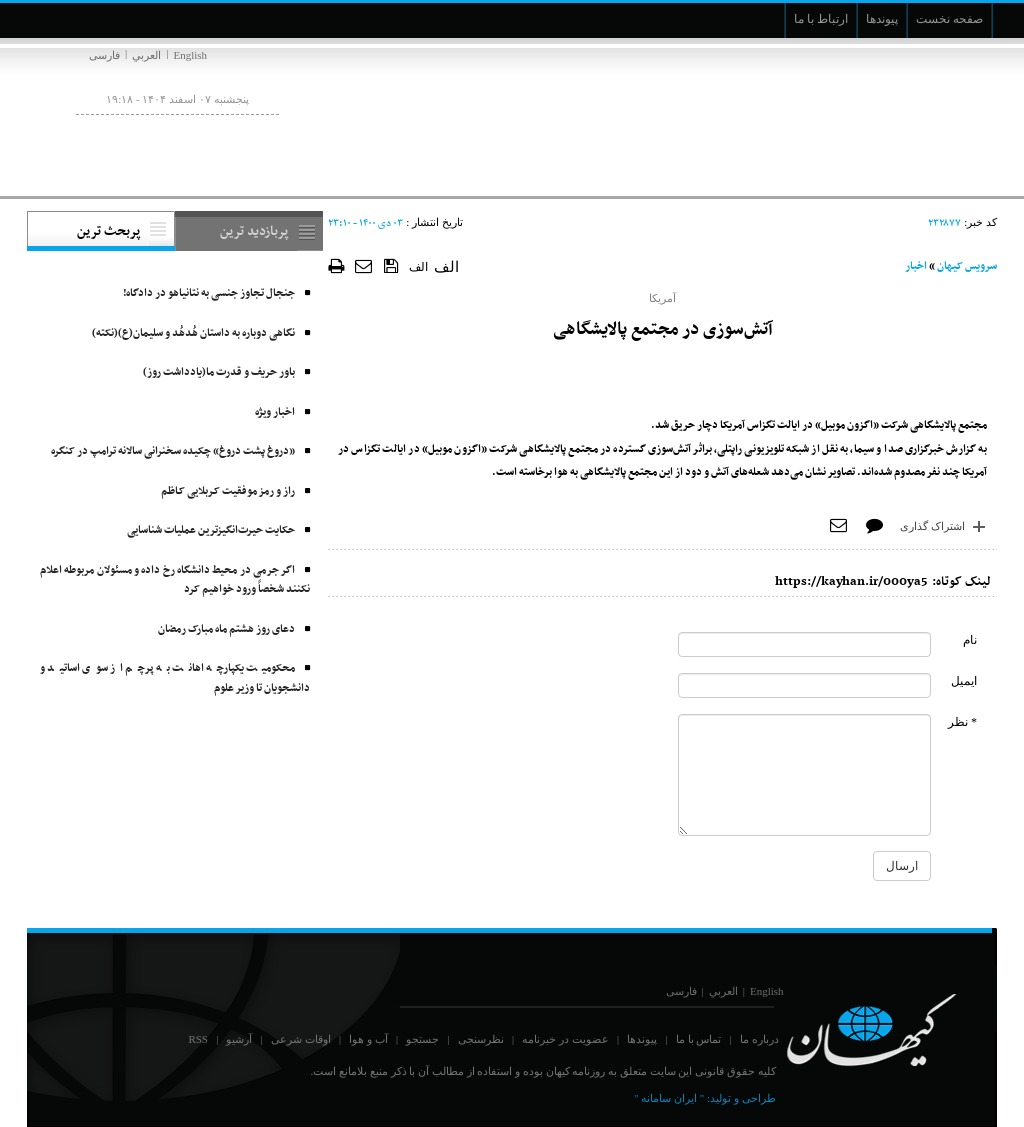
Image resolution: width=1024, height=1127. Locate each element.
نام (970, 640)
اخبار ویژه (275, 412)
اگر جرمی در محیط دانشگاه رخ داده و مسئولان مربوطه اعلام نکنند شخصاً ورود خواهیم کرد (175, 580)
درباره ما (759, 1039)
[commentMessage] (805, 775)
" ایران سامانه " (669, 1098)
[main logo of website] (864, 118)
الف (418, 267)
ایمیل (964, 681)
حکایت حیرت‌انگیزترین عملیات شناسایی (211, 530)
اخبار (916, 266)
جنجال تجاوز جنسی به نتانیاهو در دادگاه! (209, 293)
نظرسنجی (481, 1039)
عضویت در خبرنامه (565, 1039)
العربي (146, 55)
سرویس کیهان (967, 266)
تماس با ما (699, 1039)
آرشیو (239, 1039)
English (190, 55)
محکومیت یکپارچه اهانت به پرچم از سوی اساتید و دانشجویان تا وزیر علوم (175, 678)
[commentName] (805, 644)
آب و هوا (368, 1039)
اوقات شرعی (301, 1039)
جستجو (422, 1039)
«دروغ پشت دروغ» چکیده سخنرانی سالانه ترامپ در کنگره (173, 451)
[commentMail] (805, 685)
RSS (198, 1039)
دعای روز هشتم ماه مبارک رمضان (226, 629)
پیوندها (642, 1039)
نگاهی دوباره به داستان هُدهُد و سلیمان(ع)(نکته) (193, 333)
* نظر (962, 722)
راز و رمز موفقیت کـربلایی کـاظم (228, 491)
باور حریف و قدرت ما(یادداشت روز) (219, 372)
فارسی (104, 55)
